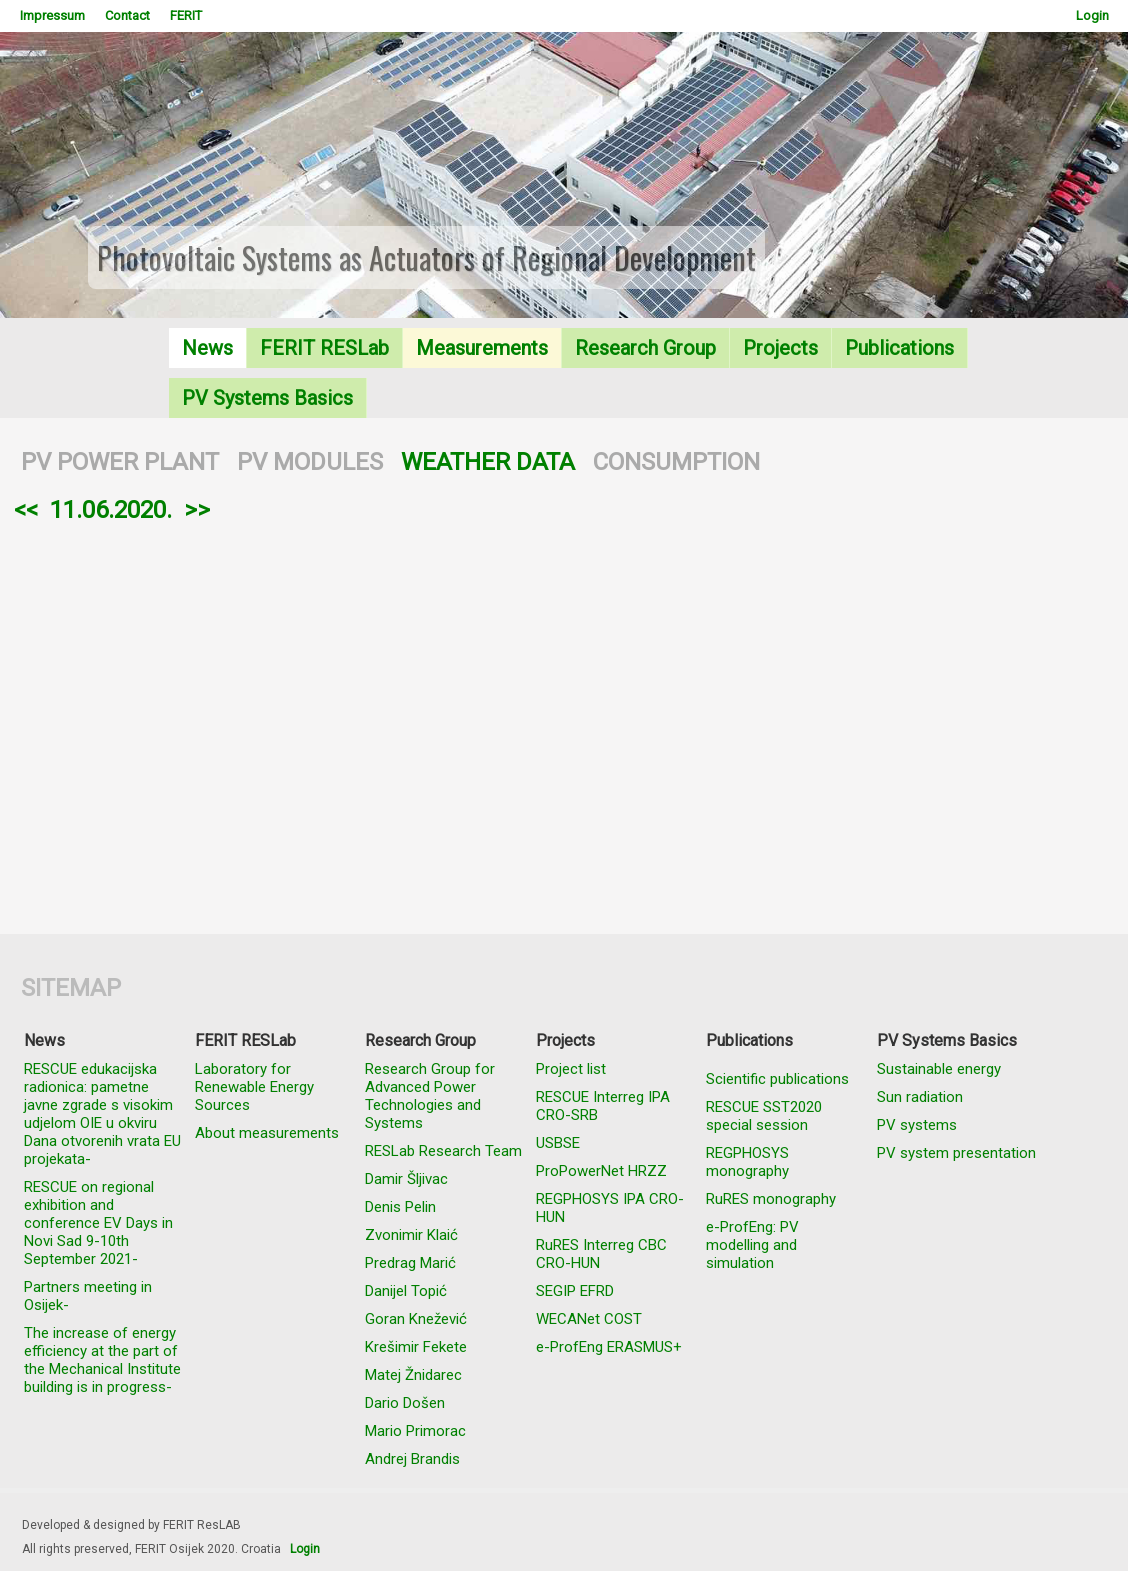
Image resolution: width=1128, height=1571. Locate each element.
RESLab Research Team (443, 1151)
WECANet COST (589, 1319)
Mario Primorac (415, 1431)
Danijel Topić (406, 1291)
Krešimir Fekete (416, 1347)
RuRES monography (771, 1199)
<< (26, 510)
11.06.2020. (111, 510)
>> (197, 510)
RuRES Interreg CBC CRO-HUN (601, 1254)
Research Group (645, 348)
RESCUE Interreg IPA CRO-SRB (603, 1106)
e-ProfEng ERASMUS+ (609, 1347)
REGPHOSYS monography (747, 1162)
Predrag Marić (410, 1263)
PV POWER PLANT (120, 462)
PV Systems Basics (267, 398)
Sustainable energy (939, 1069)
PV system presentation (956, 1153)
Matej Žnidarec (413, 1375)
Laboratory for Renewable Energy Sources (254, 1087)
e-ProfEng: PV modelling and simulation (752, 1245)
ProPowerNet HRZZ (601, 1171)
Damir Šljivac (406, 1179)
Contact (127, 15)
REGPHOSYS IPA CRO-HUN (610, 1208)
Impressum (52, 15)
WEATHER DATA (488, 462)
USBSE (558, 1143)
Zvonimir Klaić (411, 1235)
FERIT (186, 15)
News (207, 348)
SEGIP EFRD (575, 1291)
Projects (780, 348)
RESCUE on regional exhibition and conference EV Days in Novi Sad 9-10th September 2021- (98, 1223)
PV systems (917, 1125)
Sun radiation (920, 1097)
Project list (571, 1069)
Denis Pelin (400, 1207)
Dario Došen (405, 1403)
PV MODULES (310, 462)
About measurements (267, 1133)
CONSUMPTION (676, 462)
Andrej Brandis (412, 1459)
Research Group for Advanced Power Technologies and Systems (430, 1096)
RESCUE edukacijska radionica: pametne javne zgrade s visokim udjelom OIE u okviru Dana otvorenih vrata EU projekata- (102, 1114)
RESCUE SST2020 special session (764, 1116)
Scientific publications (777, 1079)
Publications (899, 348)
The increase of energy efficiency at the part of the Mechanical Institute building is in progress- (102, 1360)
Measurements (482, 348)
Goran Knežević (416, 1319)
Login (1092, 15)
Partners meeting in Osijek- (88, 1296)
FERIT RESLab (324, 348)
